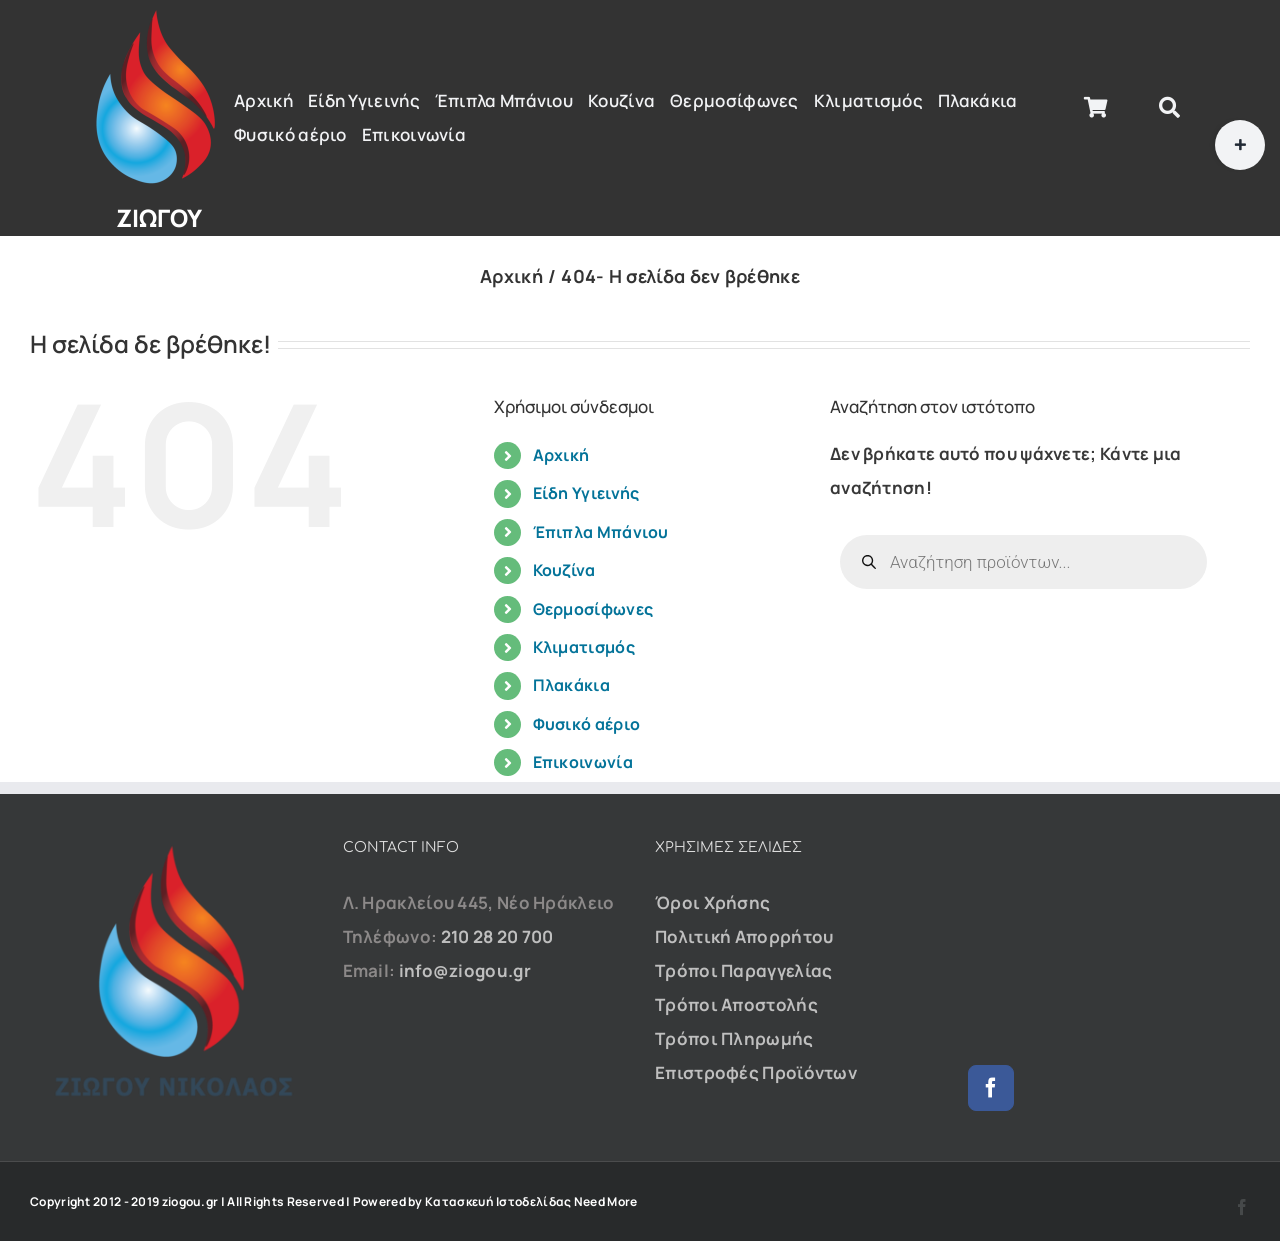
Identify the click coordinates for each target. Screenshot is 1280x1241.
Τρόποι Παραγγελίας (743, 970)
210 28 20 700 (497, 936)
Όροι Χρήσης (712, 902)
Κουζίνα (564, 570)
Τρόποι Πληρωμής (734, 1038)
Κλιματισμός (584, 647)
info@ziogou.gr (465, 970)
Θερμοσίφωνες (593, 609)
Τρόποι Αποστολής (736, 1004)
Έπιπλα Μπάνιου (601, 532)
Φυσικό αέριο (587, 724)
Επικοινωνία (583, 762)
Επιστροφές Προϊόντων (756, 1072)
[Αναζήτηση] (1169, 108)
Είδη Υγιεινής (586, 493)
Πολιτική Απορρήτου (744, 936)
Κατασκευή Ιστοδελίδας (498, 1201)
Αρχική (561, 455)
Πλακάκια (571, 685)
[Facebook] (991, 1088)
